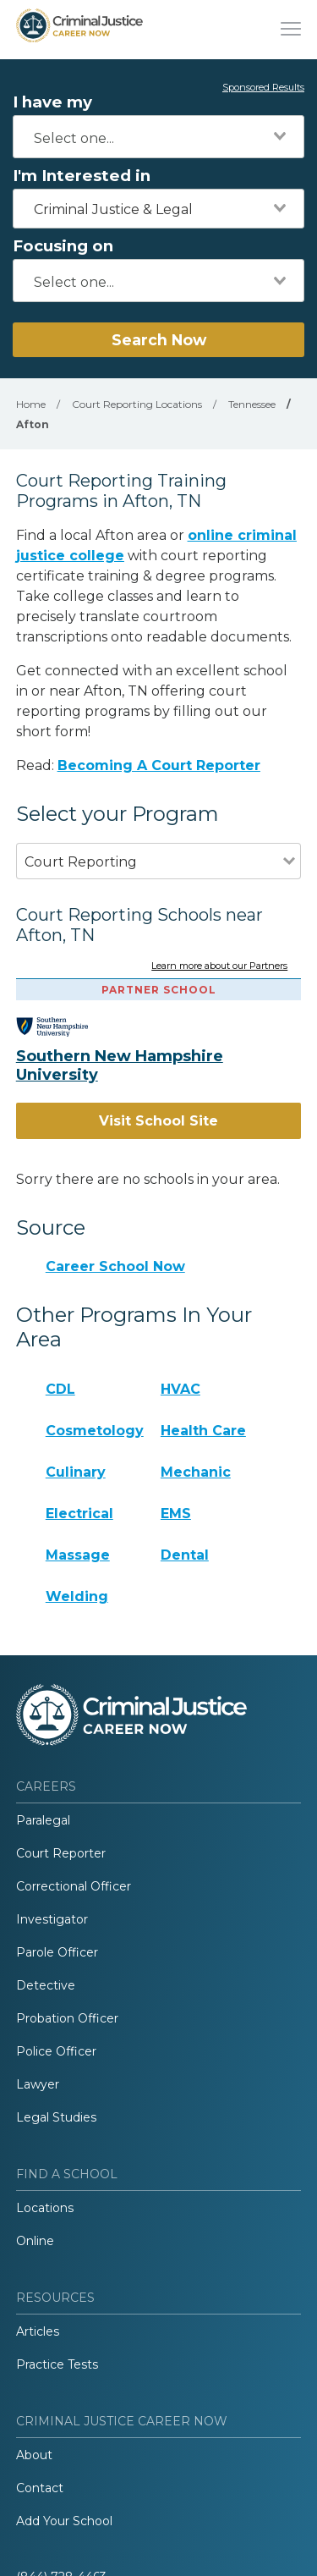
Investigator (52, 1919)
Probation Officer (67, 2018)
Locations (45, 2207)
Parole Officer (57, 1952)
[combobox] (158, 136)
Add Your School (64, 2521)
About (34, 2455)
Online (35, 2240)
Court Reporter (61, 1853)
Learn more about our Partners (219, 966)
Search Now (159, 340)
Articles (37, 2331)
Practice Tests (57, 2364)
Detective (45, 1985)
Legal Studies (56, 2117)
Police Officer (56, 2051)
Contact (39, 2488)
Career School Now (115, 1266)
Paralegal (43, 1820)
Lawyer (37, 2084)
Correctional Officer (73, 1886)
